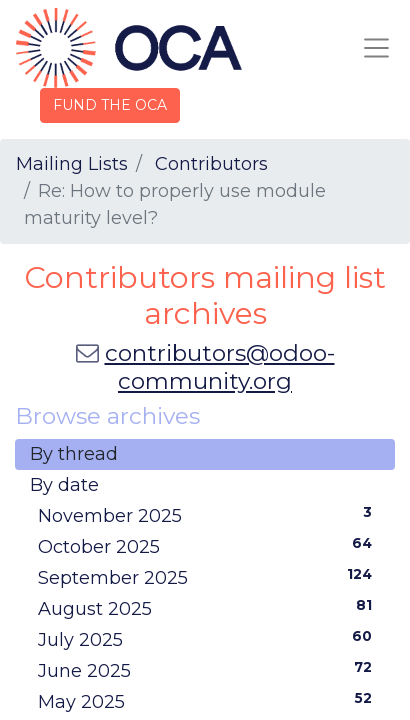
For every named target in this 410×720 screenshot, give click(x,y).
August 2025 (209, 608)
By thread (74, 454)
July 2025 (209, 639)
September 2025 (209, 577)
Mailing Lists (72, 164)
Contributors (211, 164)
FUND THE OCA (110, 105)
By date (64, 485)
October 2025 (209, 546)
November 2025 (209, 515)
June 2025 (209, 670)
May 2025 (209, 701)
